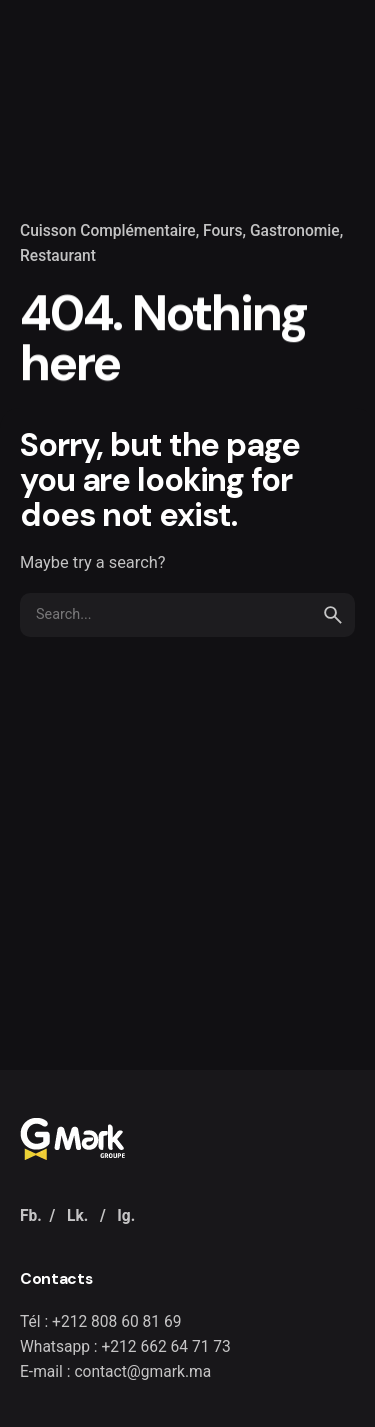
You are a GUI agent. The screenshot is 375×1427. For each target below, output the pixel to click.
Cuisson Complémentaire (108, 231)
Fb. (31, 1216)
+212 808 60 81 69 (116, 1322)
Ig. (126, 1216)
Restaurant (58, 256)
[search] (333, 615)
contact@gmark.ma (142, 1372)
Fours (222, 231)
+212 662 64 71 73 (165, 1347)
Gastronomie (295, 231)
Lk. (77, 1216)
